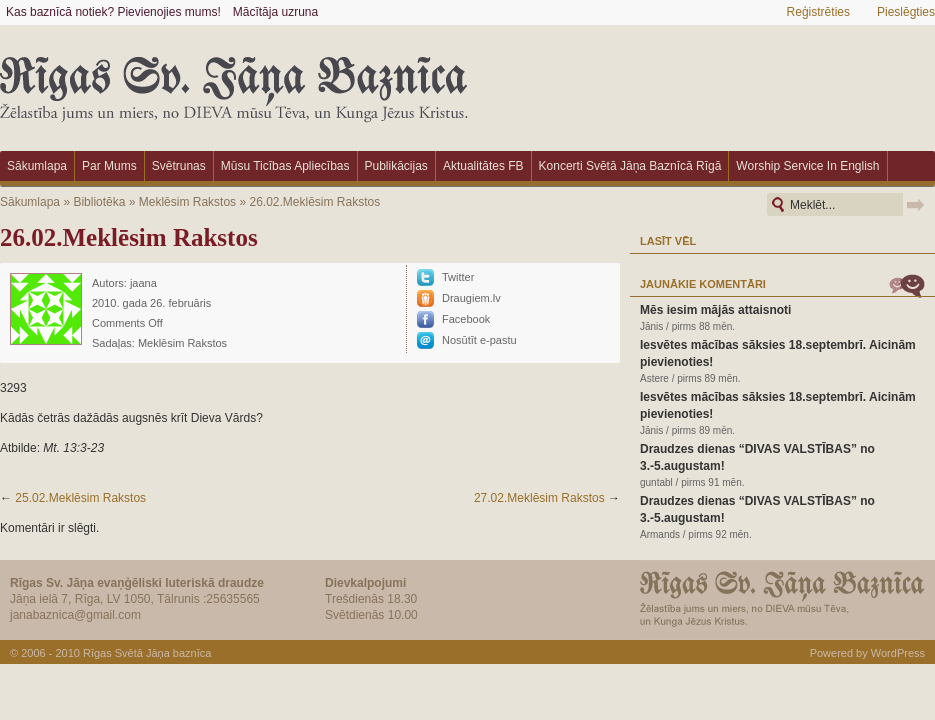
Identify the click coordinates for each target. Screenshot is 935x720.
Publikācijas (396, 166)
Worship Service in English (807, 166)
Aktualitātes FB (483, 166)
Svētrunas (179, 166)
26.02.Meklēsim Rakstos (314, 202)
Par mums (109, 166)
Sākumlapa (37, 166)
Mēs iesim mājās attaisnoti (715, 310)
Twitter (458, 277)
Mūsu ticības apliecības (285, 166)
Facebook (466, 319)
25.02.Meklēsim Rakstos (80, 498)
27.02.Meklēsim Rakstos (539, 498)
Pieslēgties (906, 12)
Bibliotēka (99, 202)
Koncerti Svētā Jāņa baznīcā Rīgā (630, 166)
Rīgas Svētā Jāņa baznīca (147, 653)
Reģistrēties (818, 12)
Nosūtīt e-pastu (479, 340)
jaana (143, 283)
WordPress (898, 653)
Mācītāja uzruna (275, 12)
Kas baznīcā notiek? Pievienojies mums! (113, 12)
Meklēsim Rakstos (187, 202)
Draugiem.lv (471, 298)
